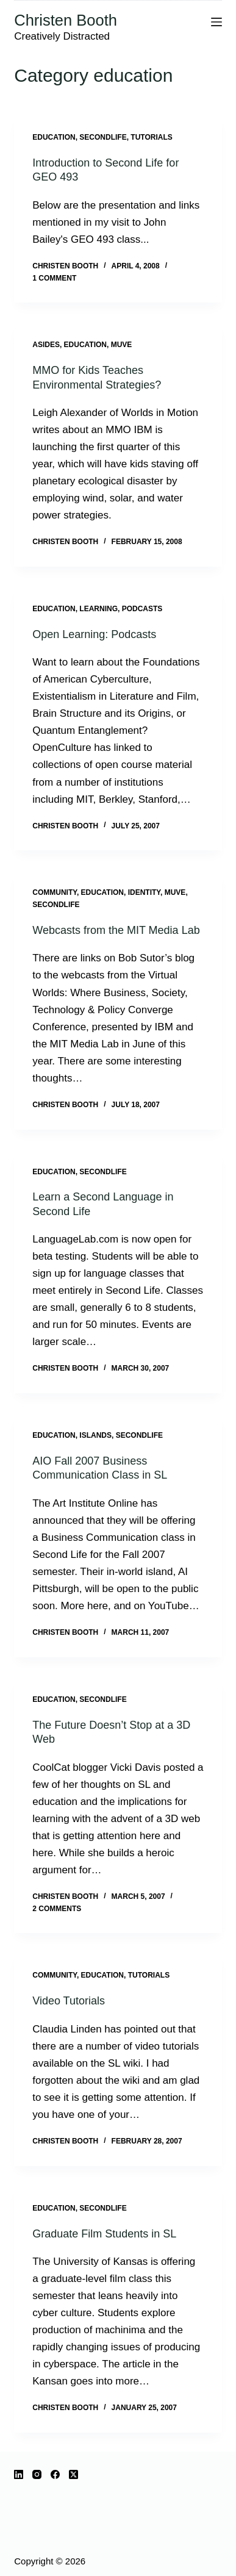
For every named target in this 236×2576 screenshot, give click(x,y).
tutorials (151, 137)
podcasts (142, 609)
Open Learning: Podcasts (94, 634)
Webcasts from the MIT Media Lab (115, 930)
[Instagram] (36, 2474)
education (53, 137)
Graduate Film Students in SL (104, 2234)
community (54, 892)
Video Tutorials (68, 2001)
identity (144, 892)
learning (98, 609)
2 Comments (56, 1908)
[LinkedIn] (18, 2474)
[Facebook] (55, 2474)
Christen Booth (65, 20)
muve (121, 344)
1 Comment (54, 278)
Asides (46, 344)
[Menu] (216, 21)
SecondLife (102, 137)
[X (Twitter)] (73, 2474)
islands (95, 1435)
